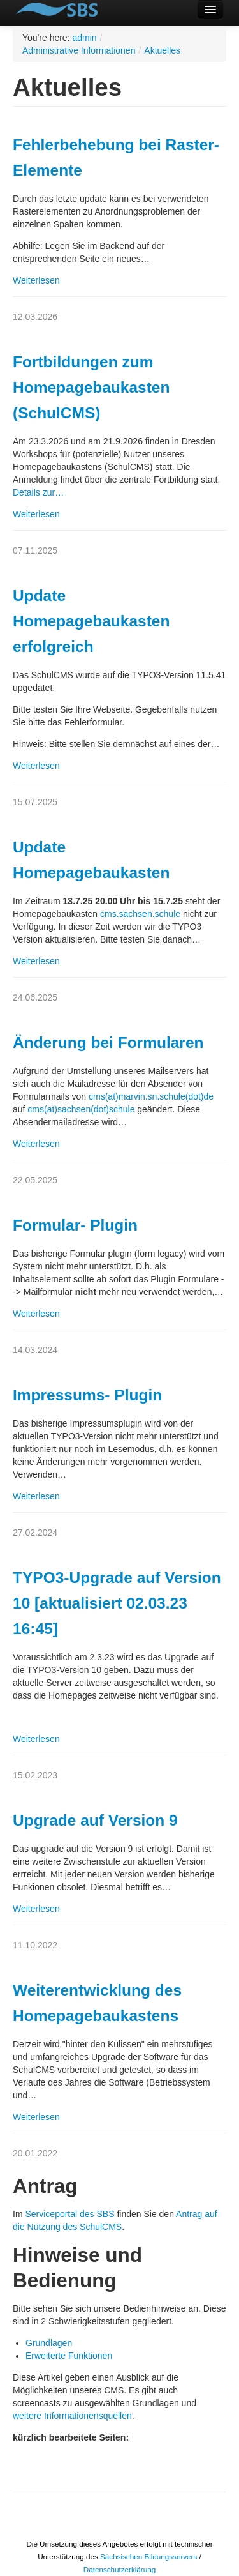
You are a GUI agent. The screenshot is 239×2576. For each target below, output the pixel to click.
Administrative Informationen (78, 50)
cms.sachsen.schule (140, 914)
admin (84, 38)
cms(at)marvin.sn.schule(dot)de (151, 1096)
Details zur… (38, 492)
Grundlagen (48, 2343)
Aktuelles (162, 50)
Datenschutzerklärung (119, 2569)
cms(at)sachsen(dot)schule (80, 1109)
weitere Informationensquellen (72, 2416)
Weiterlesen (36, 280)
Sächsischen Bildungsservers (148, 2556)
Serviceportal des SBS (69, 2214)
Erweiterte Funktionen (68, 2356)
